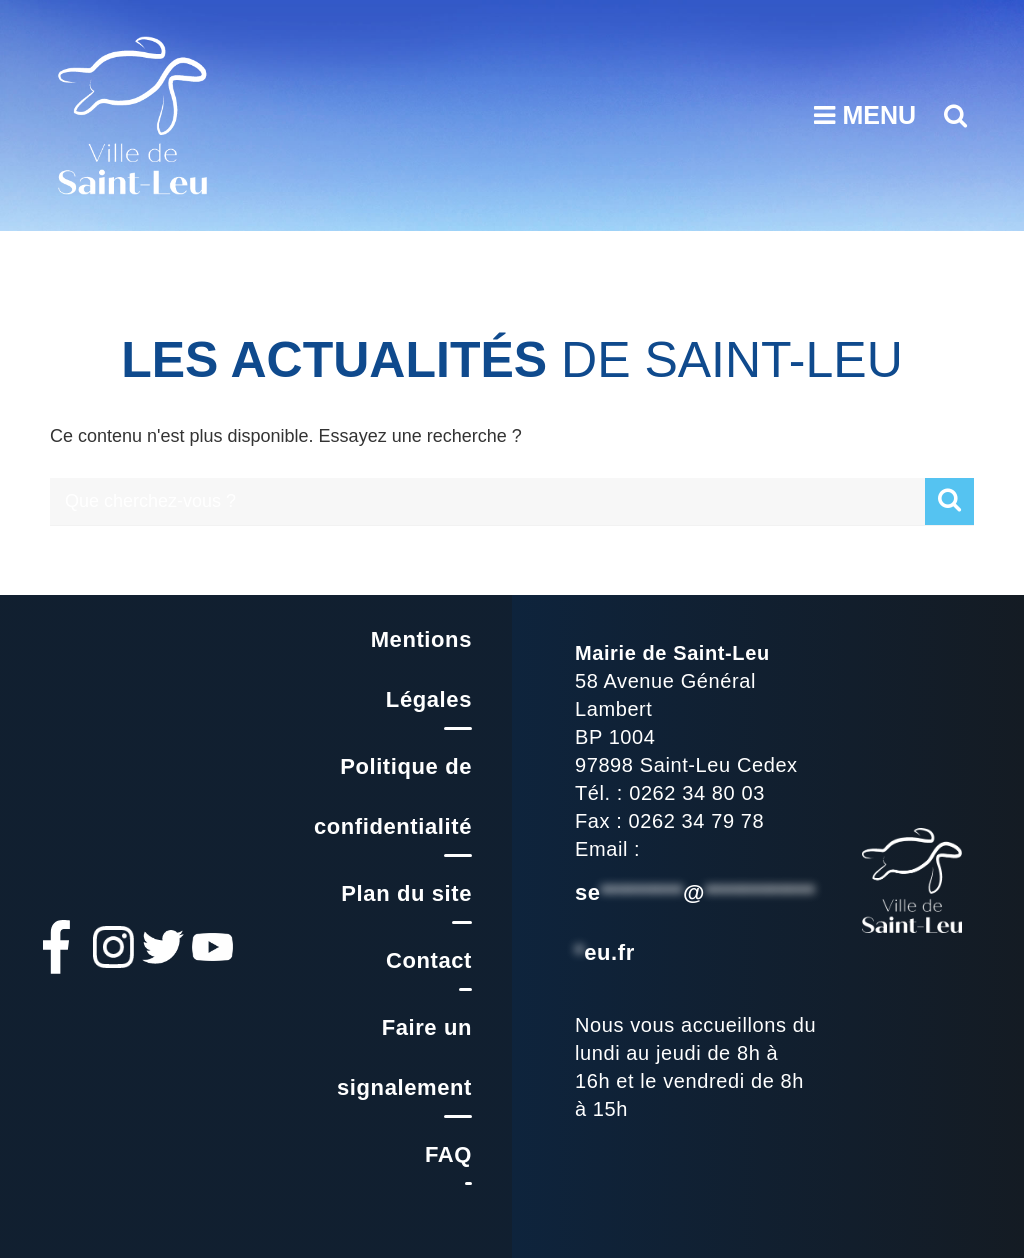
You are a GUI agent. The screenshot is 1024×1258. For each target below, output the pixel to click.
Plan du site (406, 893)
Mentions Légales (421, 669)
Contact (429, 960)
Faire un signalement (404, 1057)
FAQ (448, 1154)
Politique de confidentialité (393, 796)
